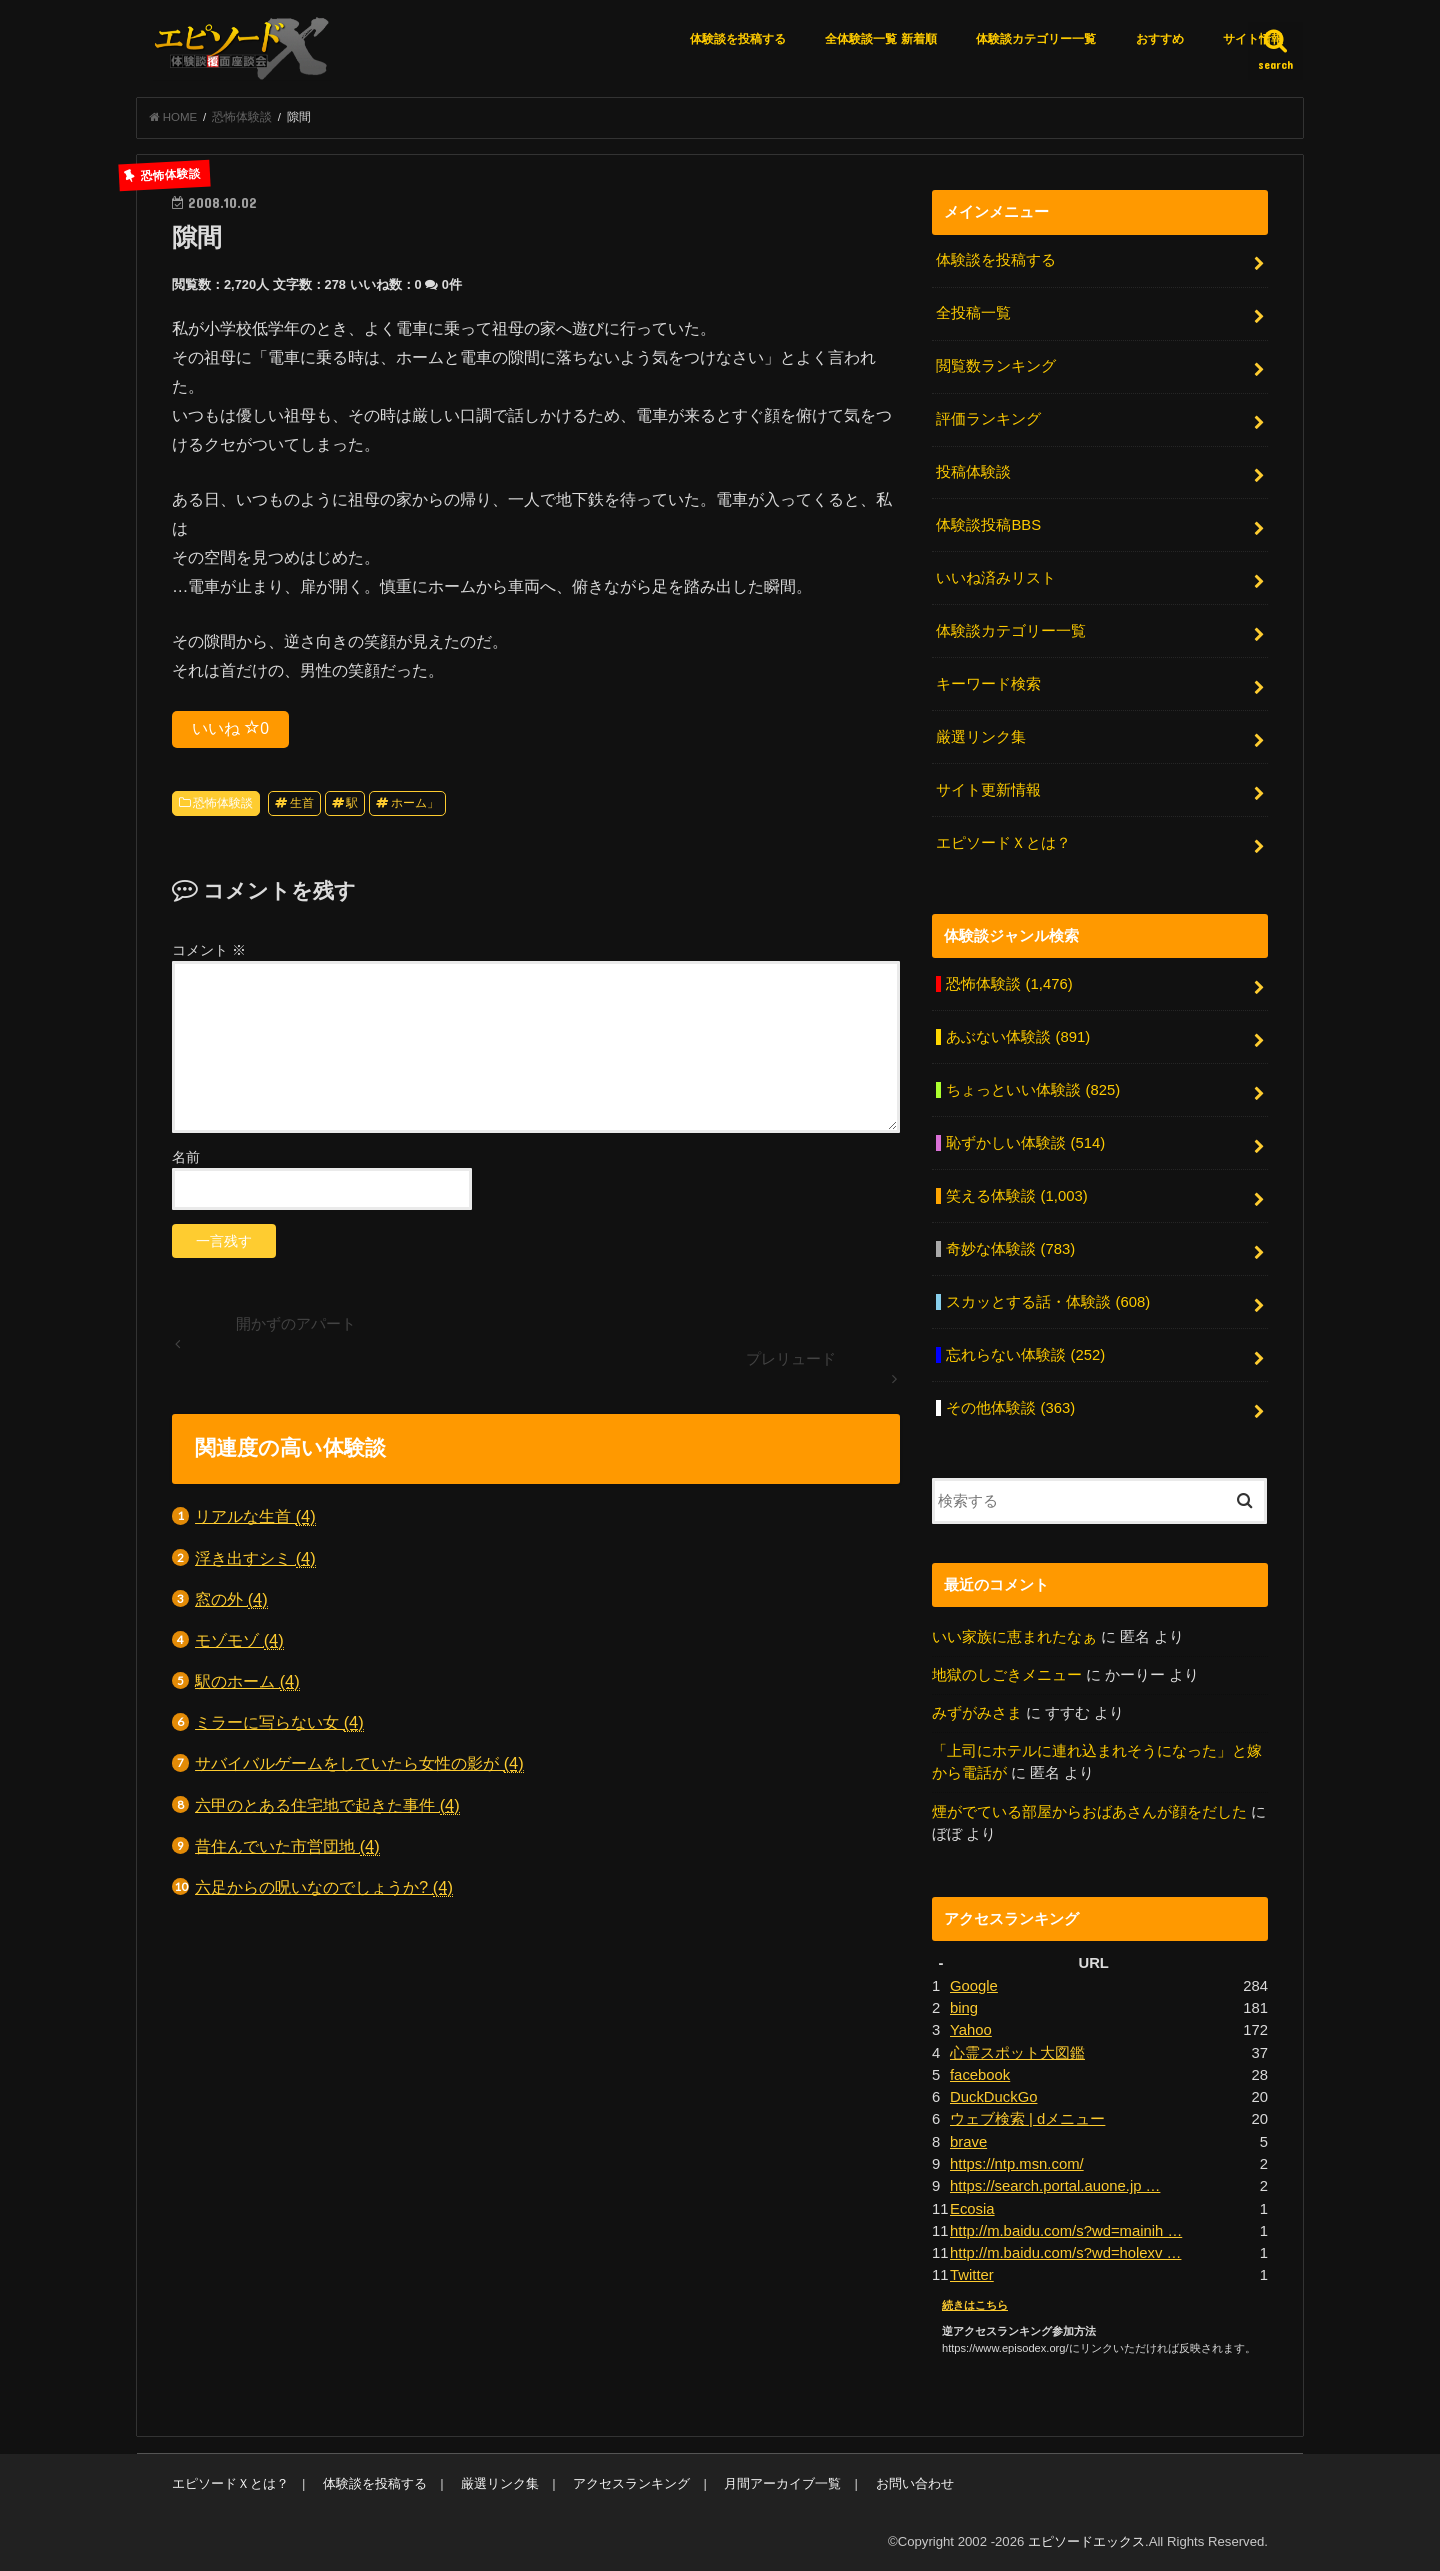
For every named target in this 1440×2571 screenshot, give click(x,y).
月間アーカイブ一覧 (782, 2481)
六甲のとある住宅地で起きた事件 (327, 1805)
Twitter (972, 2273)
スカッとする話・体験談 (1048, 1301)
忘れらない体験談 (1025, 1354)
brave (968, 2140)
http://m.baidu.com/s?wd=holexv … (1065, 2251)
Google (974, 1984)
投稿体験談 (973, 472)
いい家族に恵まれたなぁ (1014, 1635)
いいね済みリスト (996, 578)
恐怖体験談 (223, 803)
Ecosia (972, 2206)
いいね (230, 728)
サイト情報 (1253, 39)
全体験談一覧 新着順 (880, 39)
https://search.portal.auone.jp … (1055, 2184)
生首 (302, 803)
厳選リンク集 (981, 737)
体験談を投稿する (738, 39)
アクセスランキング (631, 2481)
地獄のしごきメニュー (1007, 1673)
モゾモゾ (239, 1640)
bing (964, 2006)
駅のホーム (247, 1681)
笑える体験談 (1016, 1195)
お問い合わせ (914, 2481)
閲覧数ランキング (996, 366)
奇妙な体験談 (1010, 1248)
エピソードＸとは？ (1003, 842)
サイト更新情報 (988, 790)
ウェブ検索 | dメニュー (1027, 2117)
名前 (186, 1157)
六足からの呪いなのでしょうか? (324, 1887)
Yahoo (971, 2028)
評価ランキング (988, 419)
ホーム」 (415, 803)
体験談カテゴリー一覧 (1036, 39)
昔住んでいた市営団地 (287, 1846)
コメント (209, 950)
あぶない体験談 (1018, 1036)
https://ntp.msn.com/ (1017, 2162)
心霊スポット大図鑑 (1017, 2051)
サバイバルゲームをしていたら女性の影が (359, 1764)
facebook (980, 2073)
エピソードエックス (1086, 2539)
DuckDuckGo (993, 2095)
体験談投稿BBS (988, 525)
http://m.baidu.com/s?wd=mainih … (1066, 2229)
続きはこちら (975, 2302)
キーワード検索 (988, 684)
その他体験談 (1010, 1406)
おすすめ (1160, 39)
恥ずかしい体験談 (1025, 1142)
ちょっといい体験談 (1033, 1089)
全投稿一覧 (973, 314)
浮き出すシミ (255, 1558)
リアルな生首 (255, 1517)
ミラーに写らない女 (279, 1723)
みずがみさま (977, 1712)
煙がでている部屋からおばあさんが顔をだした (1089, 1810)
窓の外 (231, 1599)
